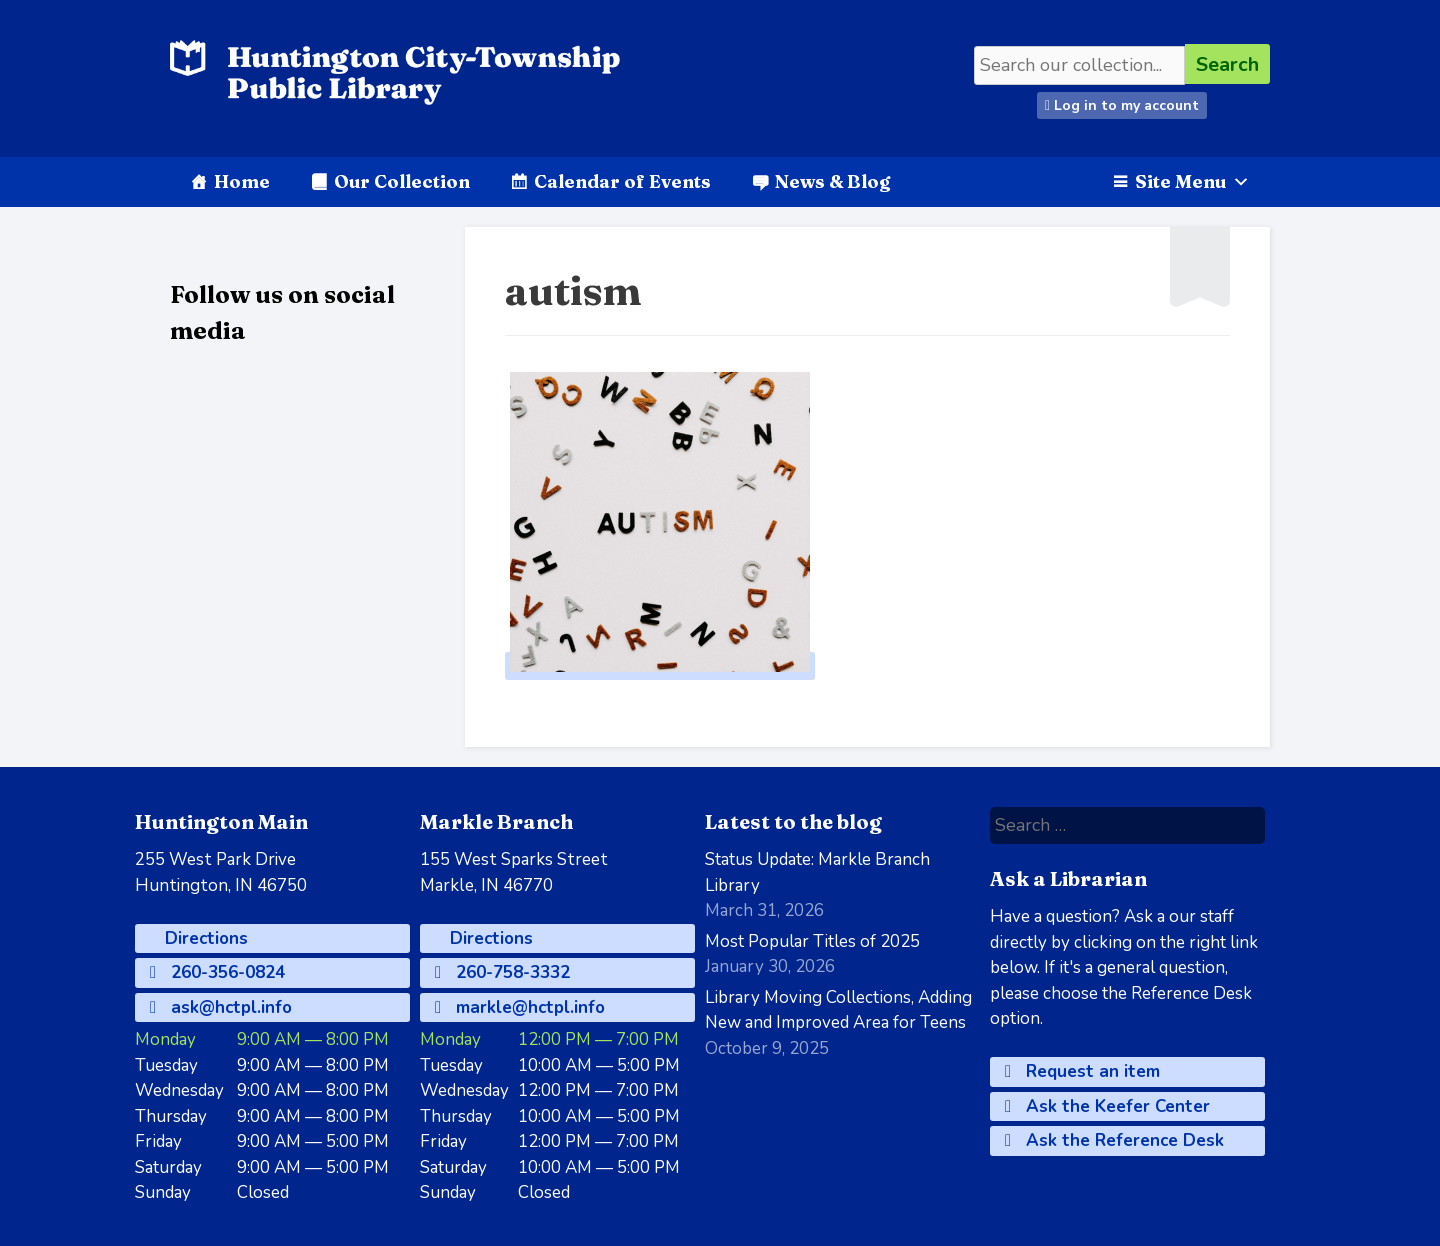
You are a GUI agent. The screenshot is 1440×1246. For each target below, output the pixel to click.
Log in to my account (1122, 105)
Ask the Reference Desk (1114, 1140)
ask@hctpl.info (221, 1007)
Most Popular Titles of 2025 (812, 941)
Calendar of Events (622, 181)
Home (242, 181)
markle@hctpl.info (520, 1007)
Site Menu (1192, 181)
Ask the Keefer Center (1107, 1106)
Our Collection (402, 181)
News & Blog (832, 181)
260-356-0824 (217, 972)
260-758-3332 (502, 972)
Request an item (1082, 1071)
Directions (204, 938)
